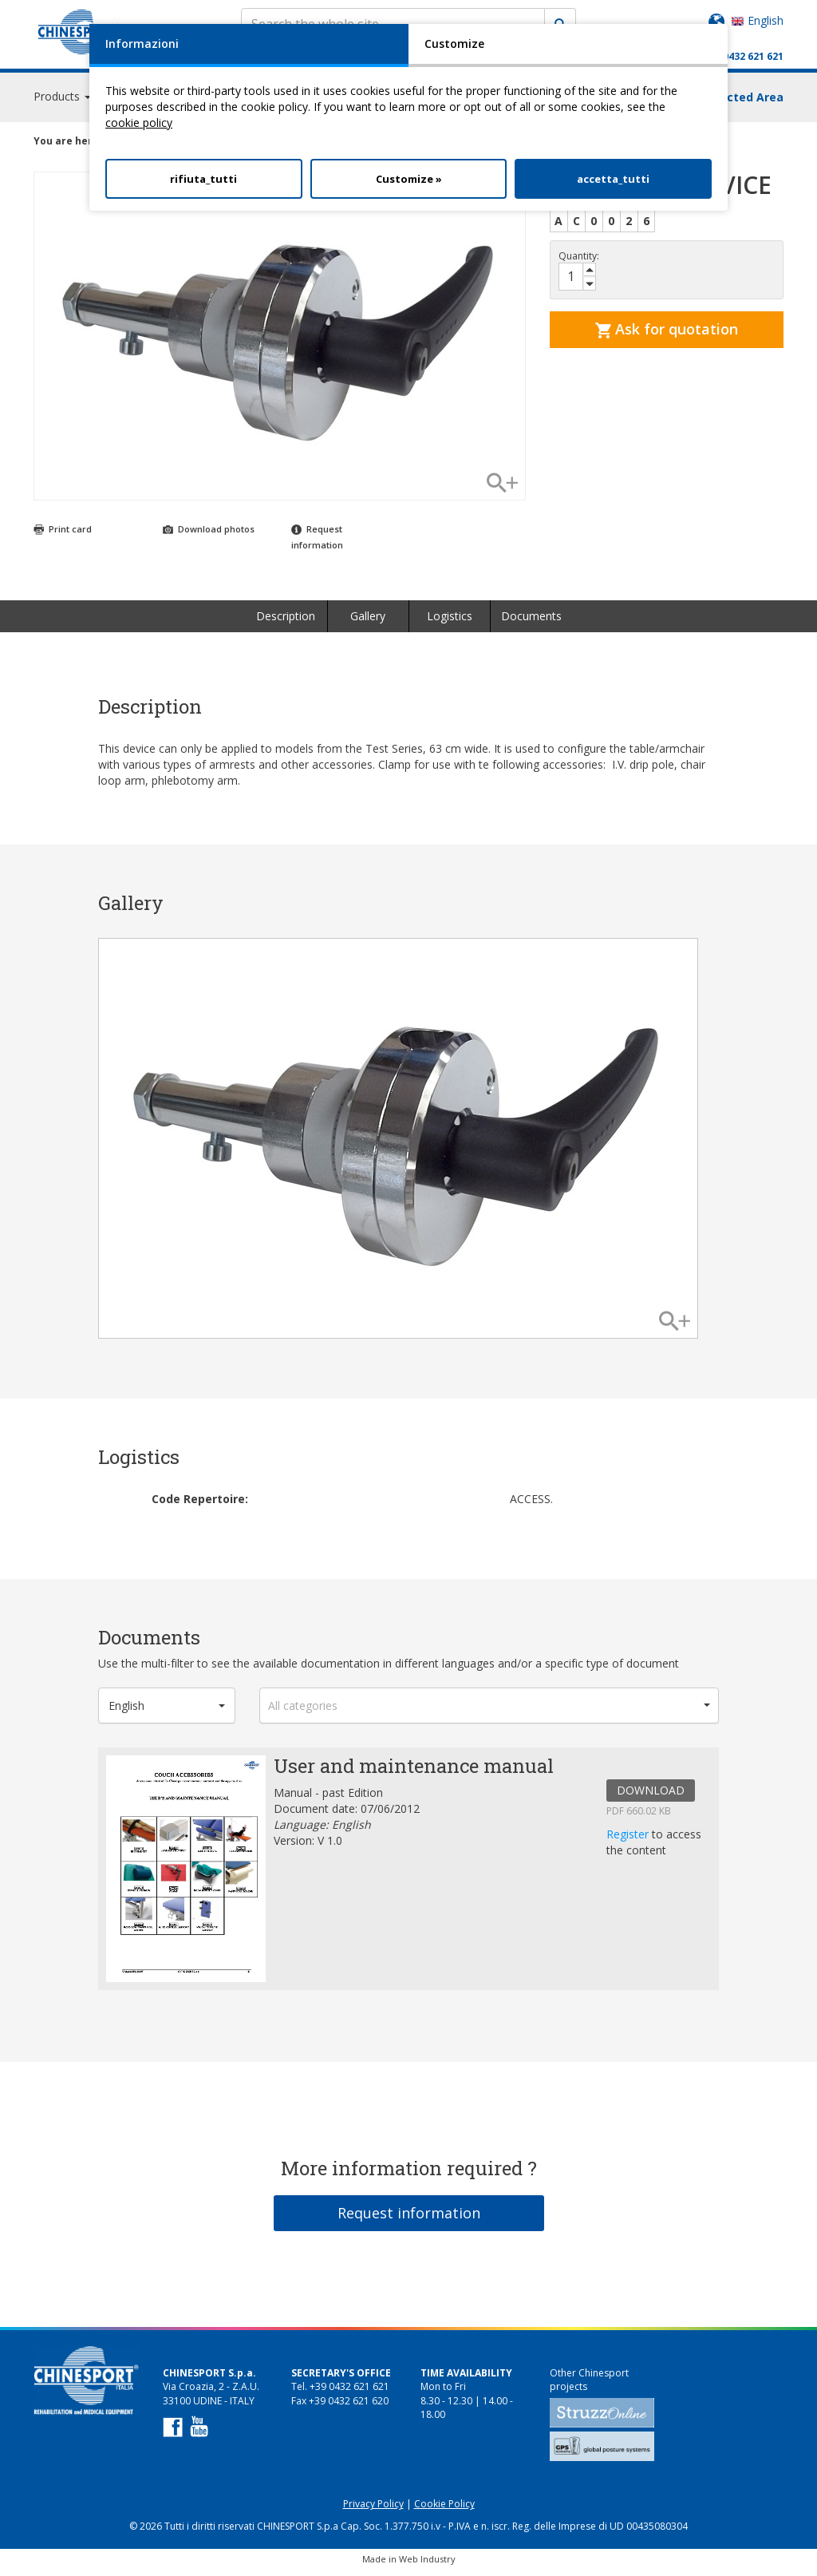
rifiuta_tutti (203, 179)
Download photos (209, 536)
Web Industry (427, 2566)
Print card (63, 536)
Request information (408, 2220)
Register (629, 1841)
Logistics (449, 623)
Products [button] (62, 103)
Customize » (409, 179)
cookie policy (138, 122)
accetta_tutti (613, 179)
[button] (166, 1713)
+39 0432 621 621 (743, 56)
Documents (531, 623)
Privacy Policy (373, 2511)
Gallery (367, 623)
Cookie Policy (444, 2511)
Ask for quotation (666, 336)
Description (285, 623)
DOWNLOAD (651, 1797)
